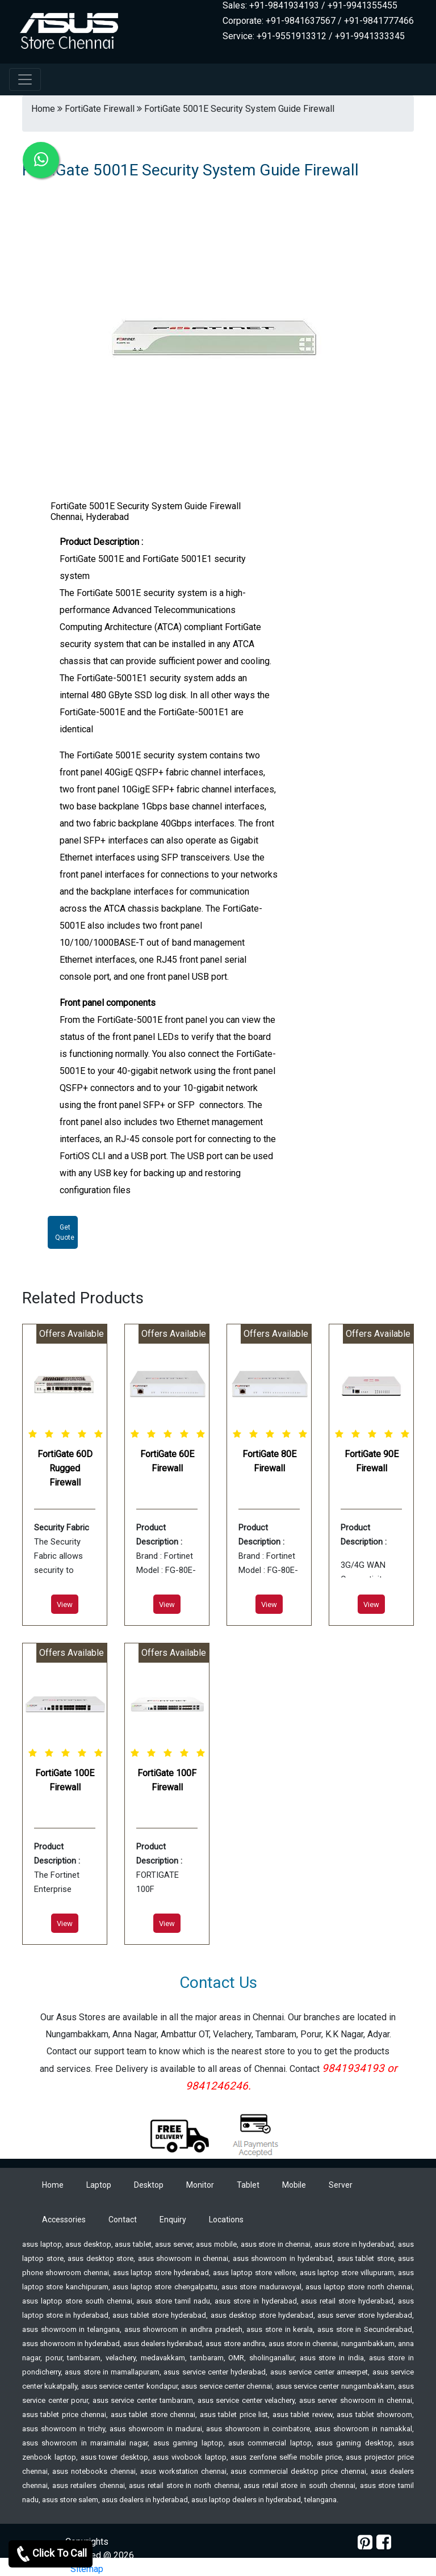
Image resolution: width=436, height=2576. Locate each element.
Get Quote (64, 1232)
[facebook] (383, 2542)
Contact (122, 2219)
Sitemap (86, 2569)
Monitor (200, 2184)
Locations (226, 2219)
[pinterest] (365, 2542)
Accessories (64, 2219)
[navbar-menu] (25, 79)
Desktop (149, 2184)
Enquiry (173, 2219)
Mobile (294, 2184)
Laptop (98, 2184)
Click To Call (50, 2554)
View (65, 1604)
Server (341, 2184)
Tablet (248, 2184)
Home (53, 2184)
